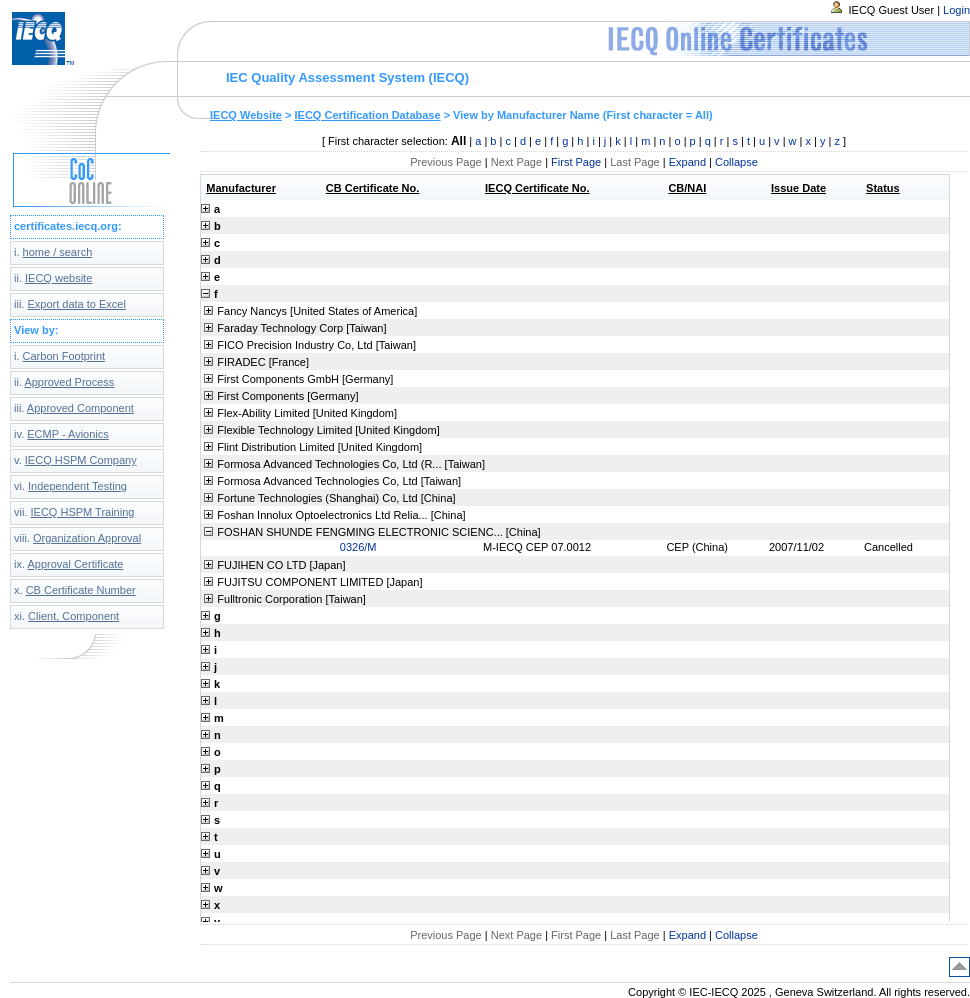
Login (956, 10)
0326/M (358, 547)
